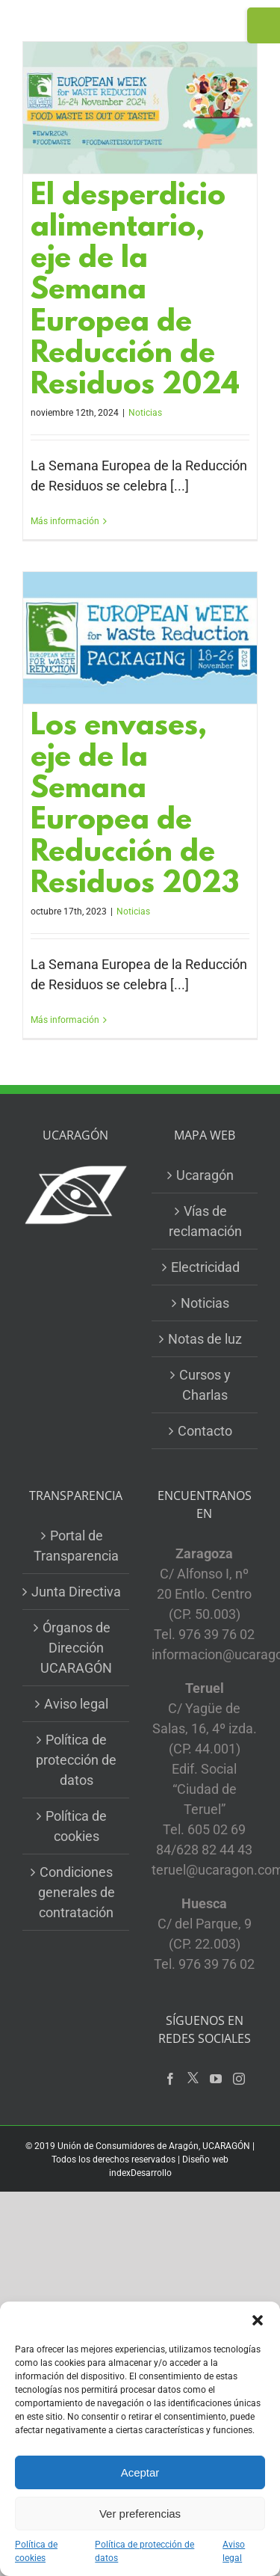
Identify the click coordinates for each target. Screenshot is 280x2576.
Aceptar (140, 2472)
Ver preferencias (140, 2513)
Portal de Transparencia (76, 1546)
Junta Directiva (76, 1591)
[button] (257, 2320)
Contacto (205, 1431)
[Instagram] (239, 2079)
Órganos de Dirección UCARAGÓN (76, 1648)
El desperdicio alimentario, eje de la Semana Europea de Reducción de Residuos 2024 (135, 291)
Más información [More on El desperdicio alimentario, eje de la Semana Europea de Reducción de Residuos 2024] (65, 521)
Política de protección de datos (144, 2551)
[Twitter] (193, 2078)
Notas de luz (205, 1339)
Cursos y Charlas (205, 1385)
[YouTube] (216, 2079)
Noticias (145, 413)
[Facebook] (170, 2079)
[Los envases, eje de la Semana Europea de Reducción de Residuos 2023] (140, 638)
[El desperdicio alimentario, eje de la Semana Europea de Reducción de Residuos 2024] (140, 107)
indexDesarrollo (140, 2173)
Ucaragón (205, 1175)
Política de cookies (36, 2551)
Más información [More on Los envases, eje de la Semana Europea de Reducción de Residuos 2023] (65, 1020)
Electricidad (205, 1267)
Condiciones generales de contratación (76, 1892)
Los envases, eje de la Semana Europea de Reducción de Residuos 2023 (135, 806)
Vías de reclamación (205, 1221)
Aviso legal (234, 2551)
